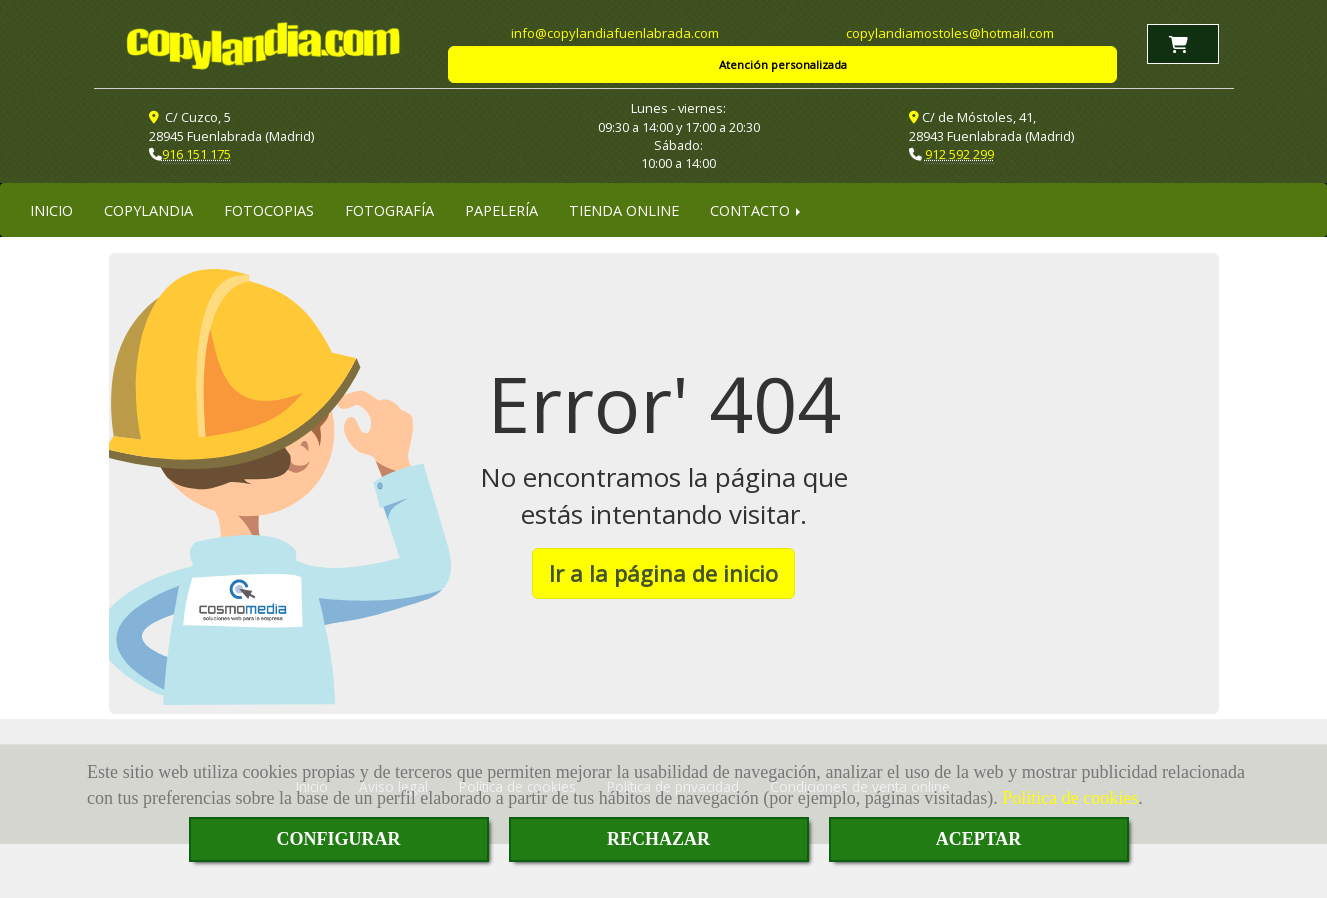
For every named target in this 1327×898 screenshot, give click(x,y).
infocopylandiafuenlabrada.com (615, 33)
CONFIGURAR (339, 839)
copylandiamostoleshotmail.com (950, 33)
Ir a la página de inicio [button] (663, 573)
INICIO (51, 210)
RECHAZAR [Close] (658, 839)
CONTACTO (757, 210)
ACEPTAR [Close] (979, 839)
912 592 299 (959, 154)
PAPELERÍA (501, 210)
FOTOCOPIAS (269, 210)
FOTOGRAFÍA (389, 210)
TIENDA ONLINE (624, 210)
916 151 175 (196, 154)
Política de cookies (1070, 798)
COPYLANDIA (148, 210)
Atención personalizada (783, 64)
